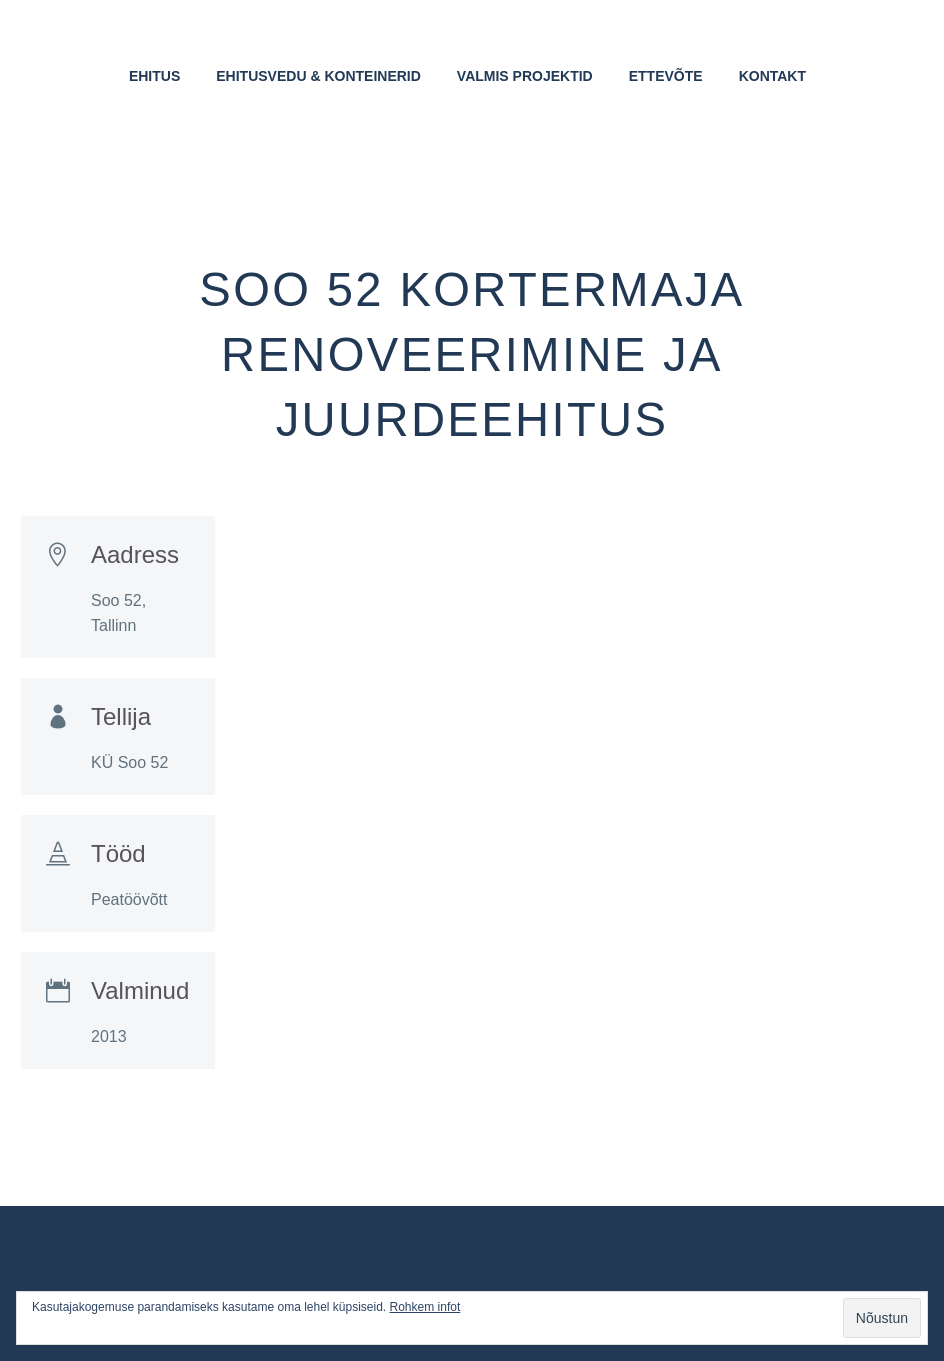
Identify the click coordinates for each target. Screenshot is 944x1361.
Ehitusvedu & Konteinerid (318, 76)
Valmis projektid (525, 76)
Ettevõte (666, 76)
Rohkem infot (425, 1307)
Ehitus (154, 76)
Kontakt (772, 76)
